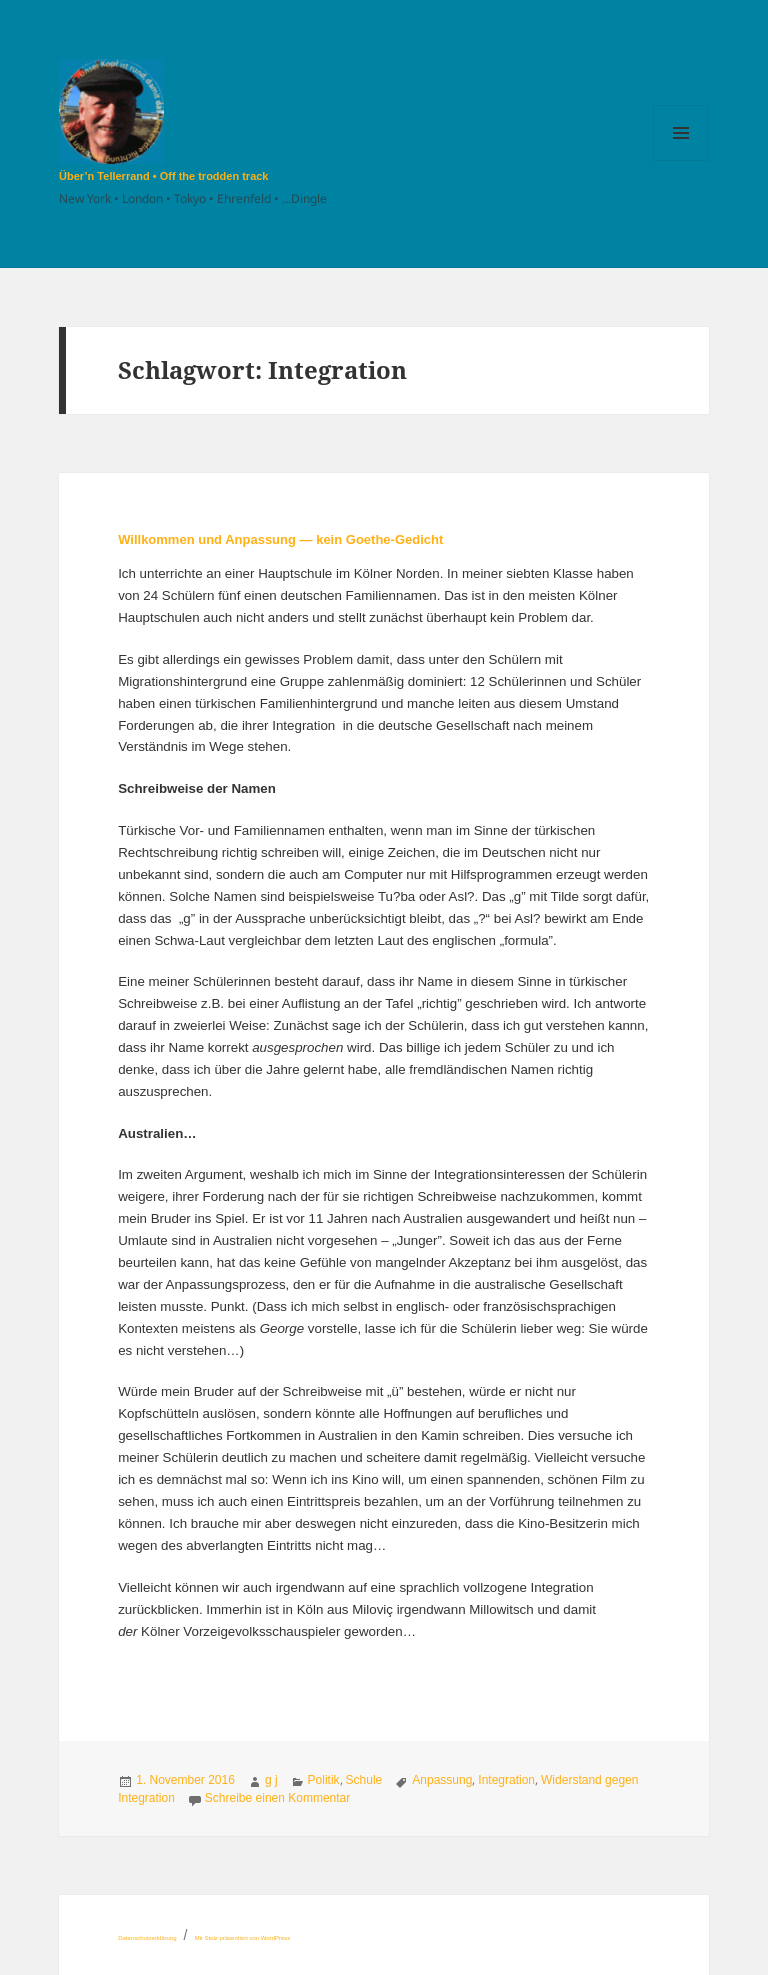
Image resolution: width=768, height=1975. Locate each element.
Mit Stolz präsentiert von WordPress (243, 1938)
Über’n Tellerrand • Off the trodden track (163, 176)
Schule (364, 1780)
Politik (324, 1780)
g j (271, 1780)
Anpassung (442, 1780)
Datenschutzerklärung (147, 1938)
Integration (506, 1780)
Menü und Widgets (681, 160)
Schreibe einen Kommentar (277, 1798)
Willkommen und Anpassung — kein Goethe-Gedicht (280, 539)
